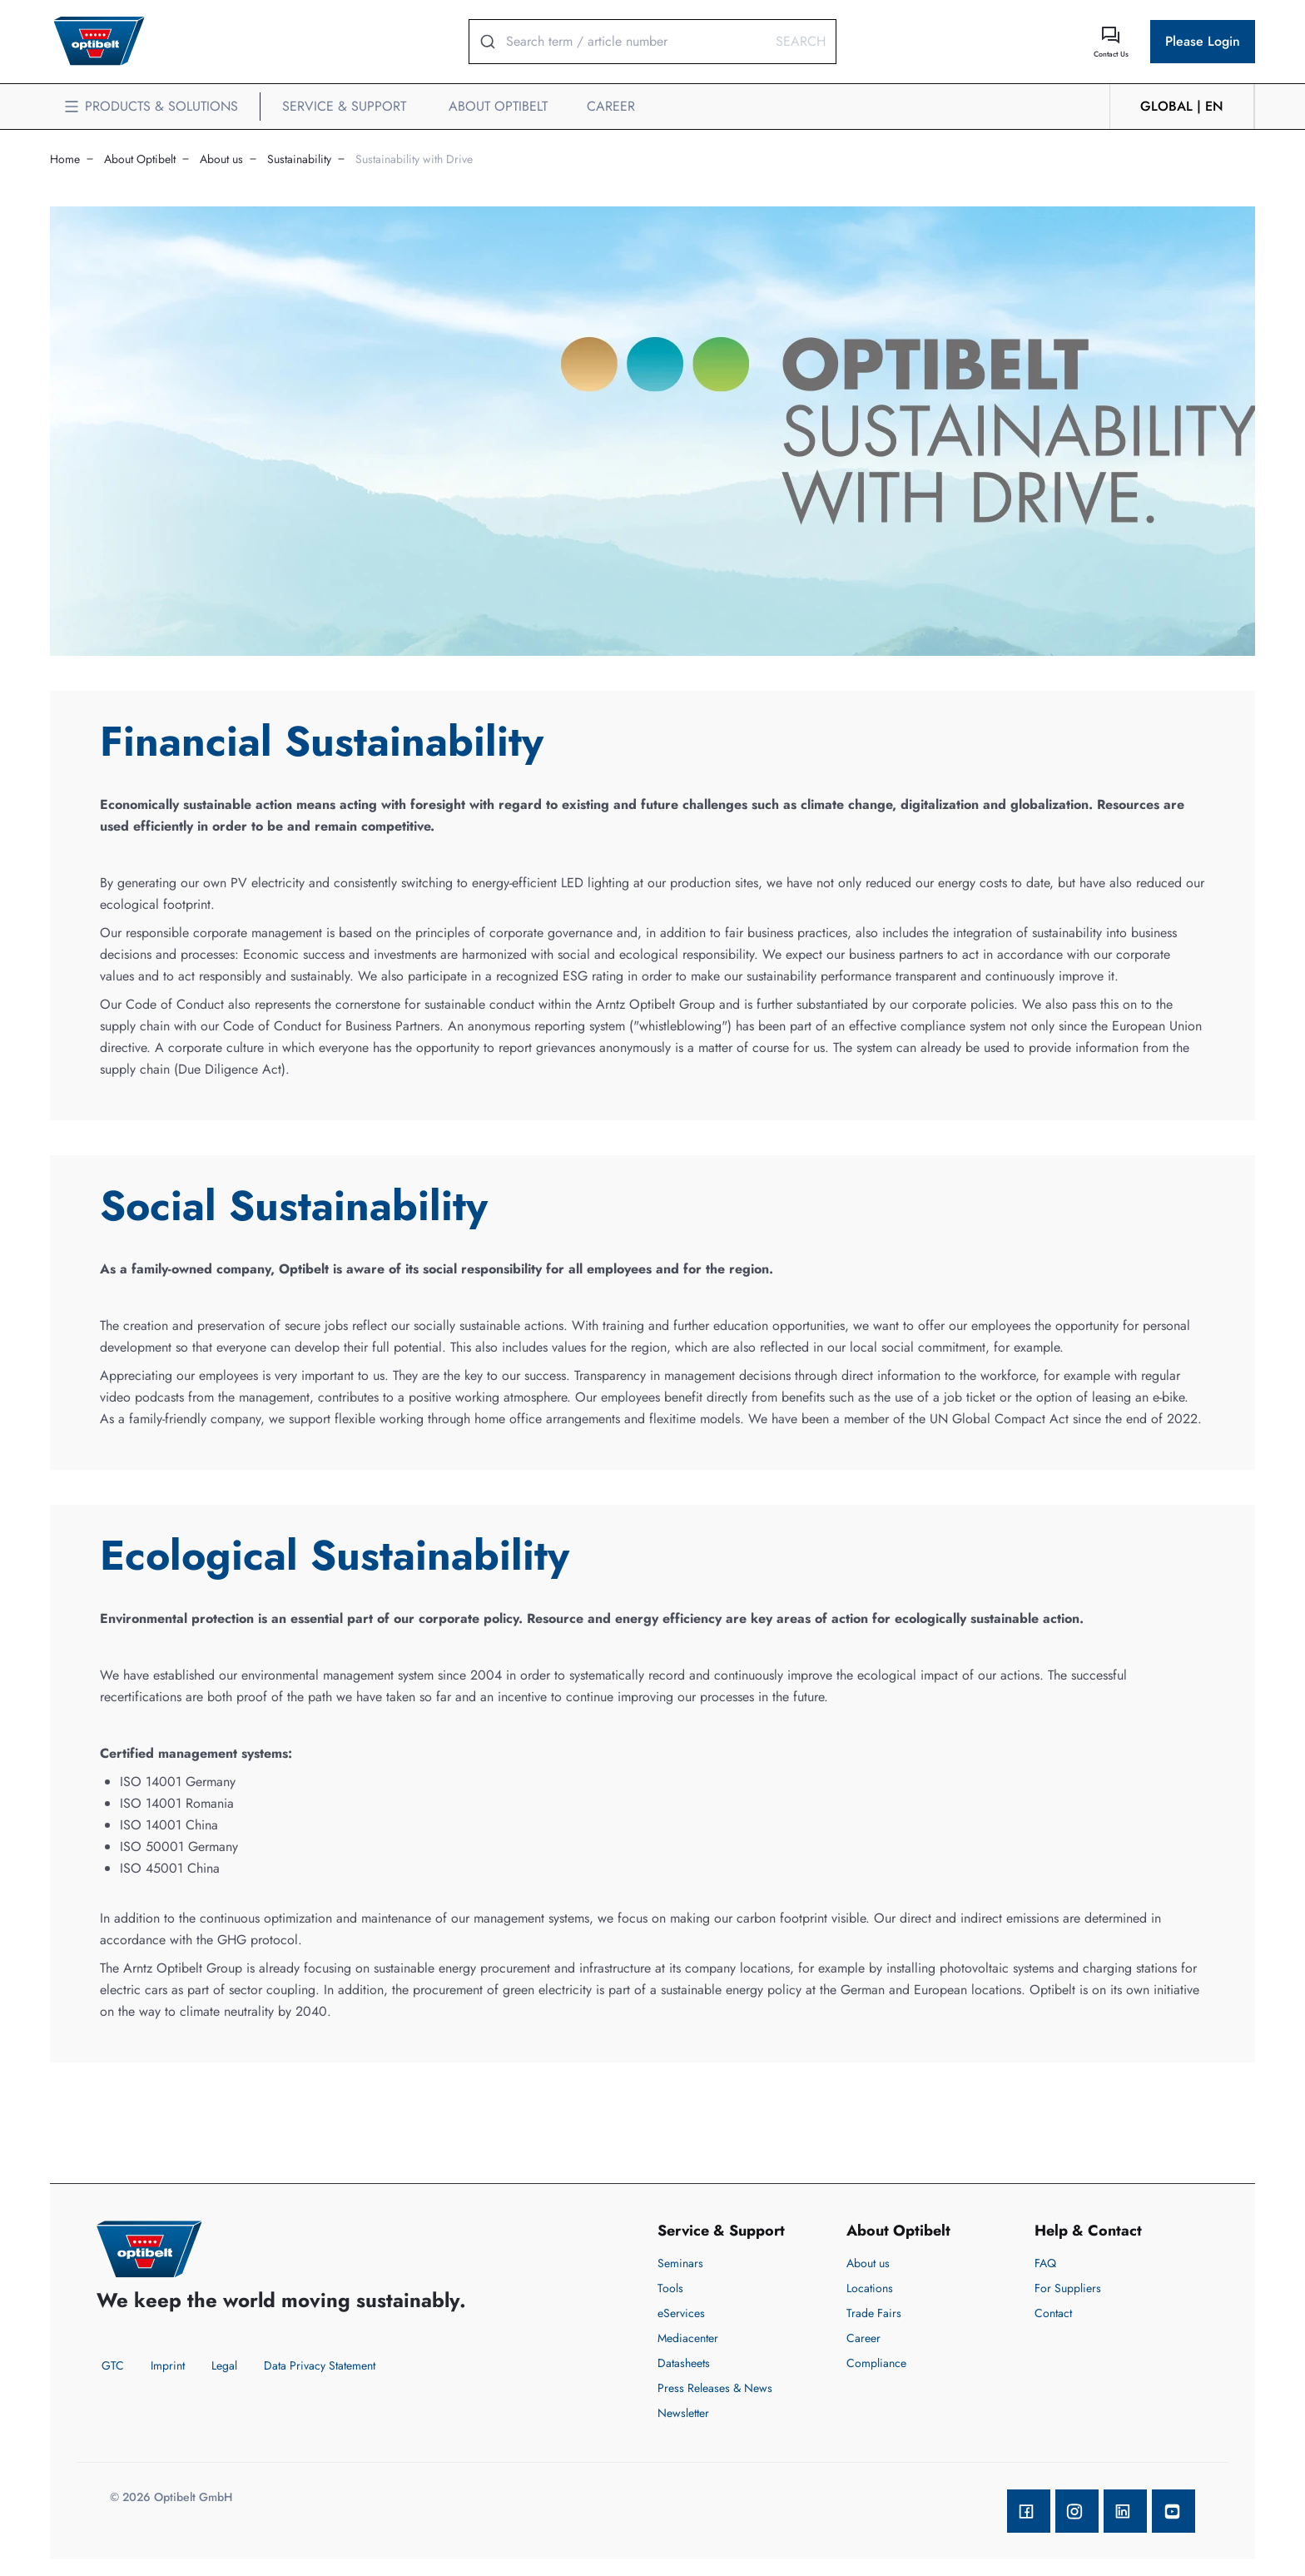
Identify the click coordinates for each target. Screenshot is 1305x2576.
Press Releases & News (714, 2388)
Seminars (680, 2263)
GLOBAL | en (1181, 106)
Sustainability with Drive (414, 158)
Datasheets (683, 2363)
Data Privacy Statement (319, 2365)
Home (65, 158)
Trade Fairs (873, 2313)
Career (863, 2338)
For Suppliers (1068, 2288)
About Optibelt (140, 158)
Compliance (876, 2363)
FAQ (1045, 2263)
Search (801, 41)
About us (221, 158)
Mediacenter (687, 2338)
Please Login (1202, 41)
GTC (113, 2365)
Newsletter (683, 2413)
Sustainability (299, 158)
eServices (681, 2313)
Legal (224, 2365)
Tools (670, 2288)
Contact (1053, 2313)
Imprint (168, 2365)
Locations (869, 2288)
